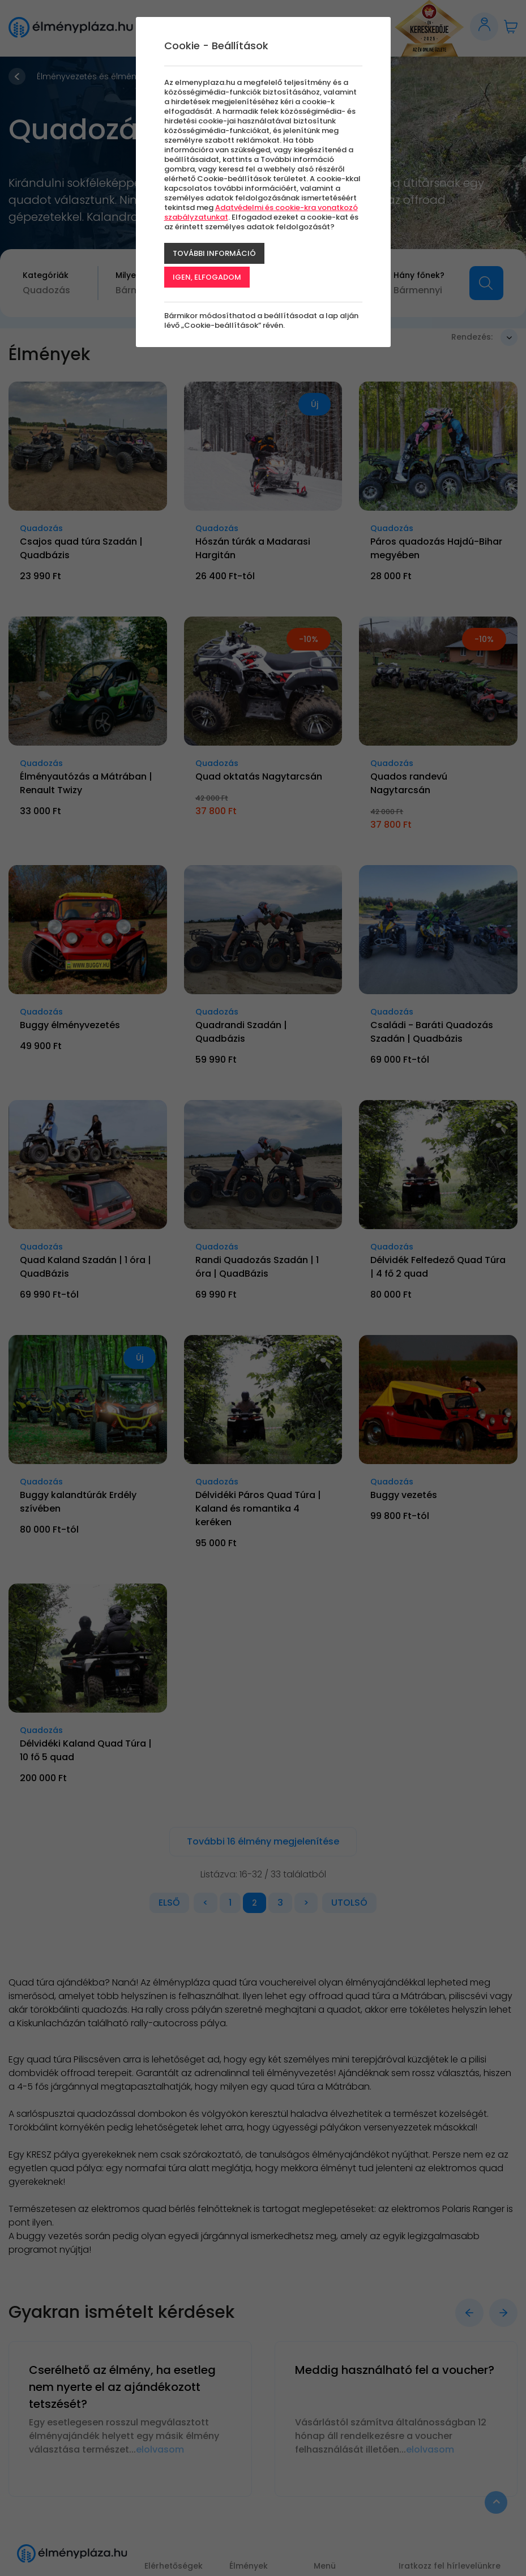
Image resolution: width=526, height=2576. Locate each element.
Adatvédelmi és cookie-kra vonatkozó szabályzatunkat (261, 212)
